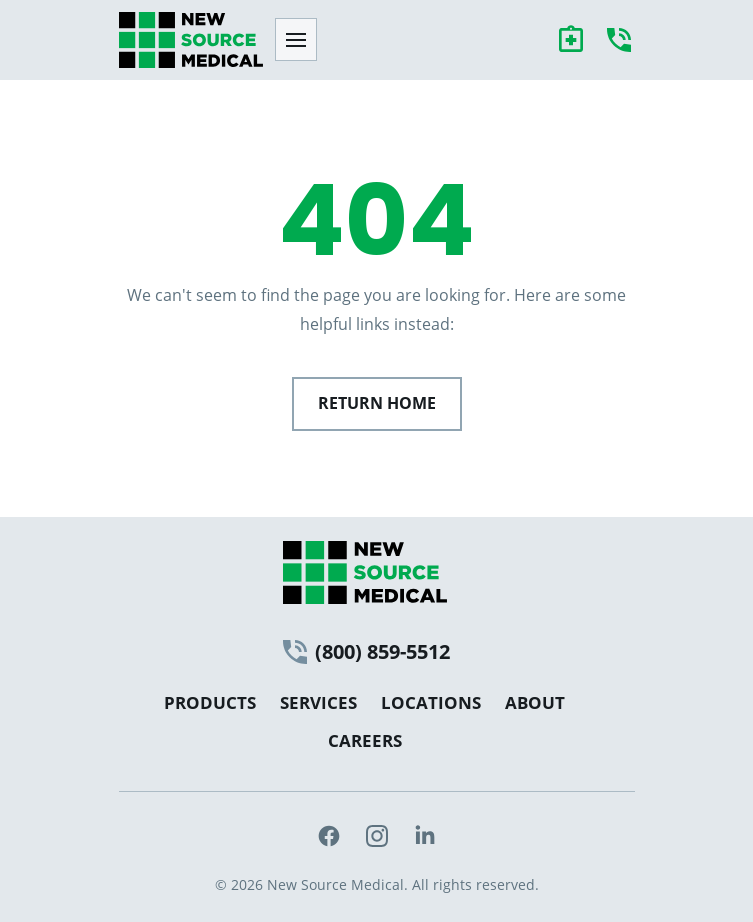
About (535, 702)
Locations (431, 702)
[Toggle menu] (296, 39)
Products (210, 702)
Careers (365, 740)
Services (318, 702)
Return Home (377, 403)
